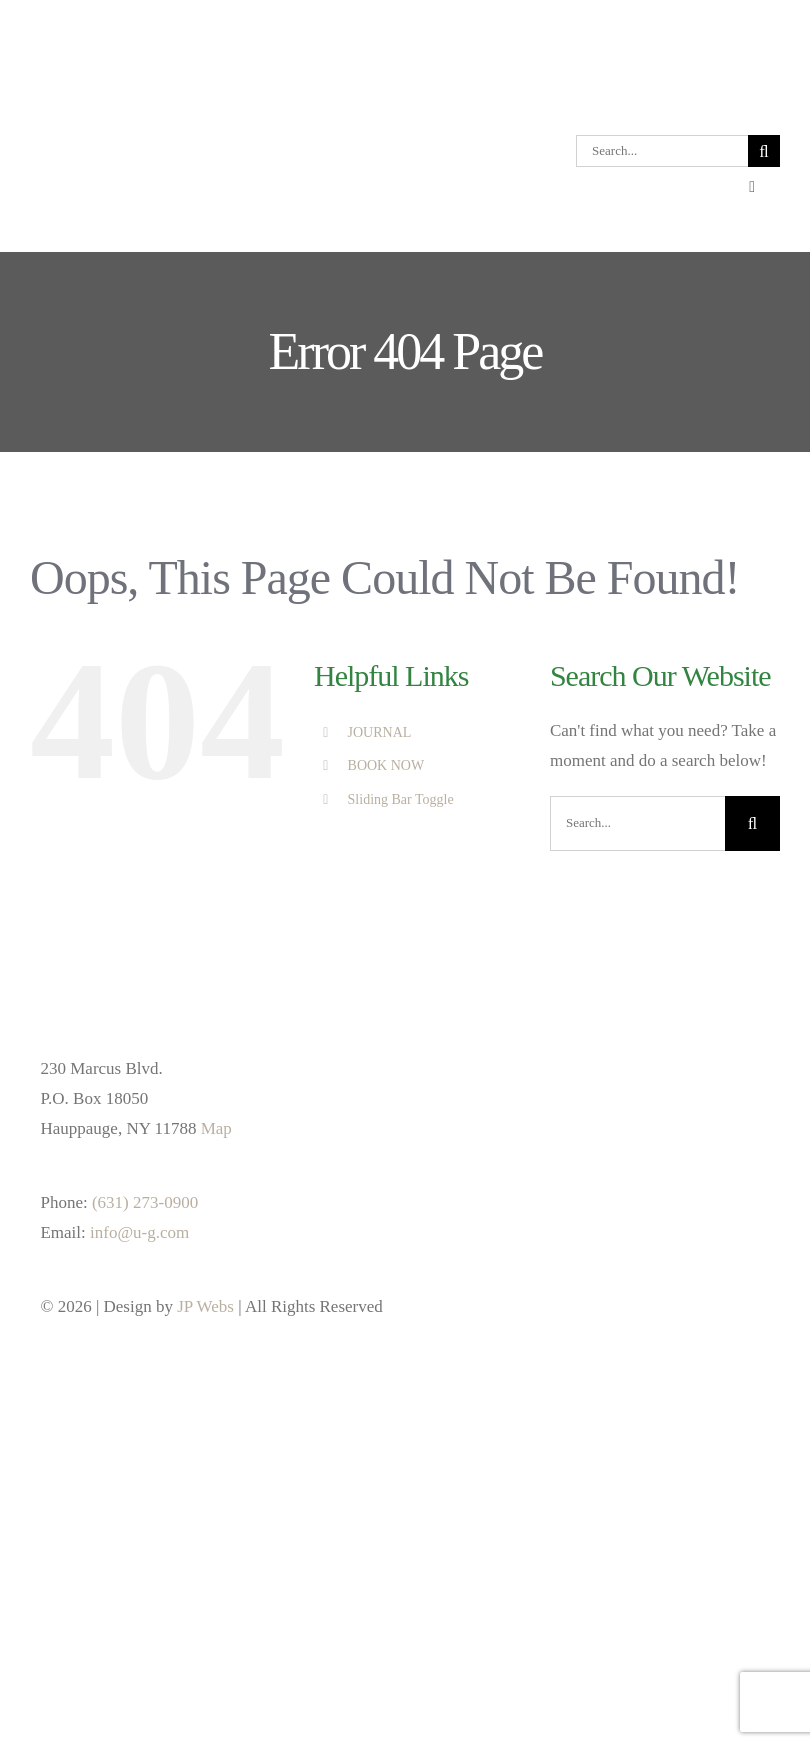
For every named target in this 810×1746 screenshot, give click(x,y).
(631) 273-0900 (145, 1202)
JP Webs (205, 1306)
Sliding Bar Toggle (401, 799)
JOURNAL (380, 732)
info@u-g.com (139, 1232)
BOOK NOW (386, 765)
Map (216, 1128)
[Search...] (662, 151)
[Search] (764, 151)
